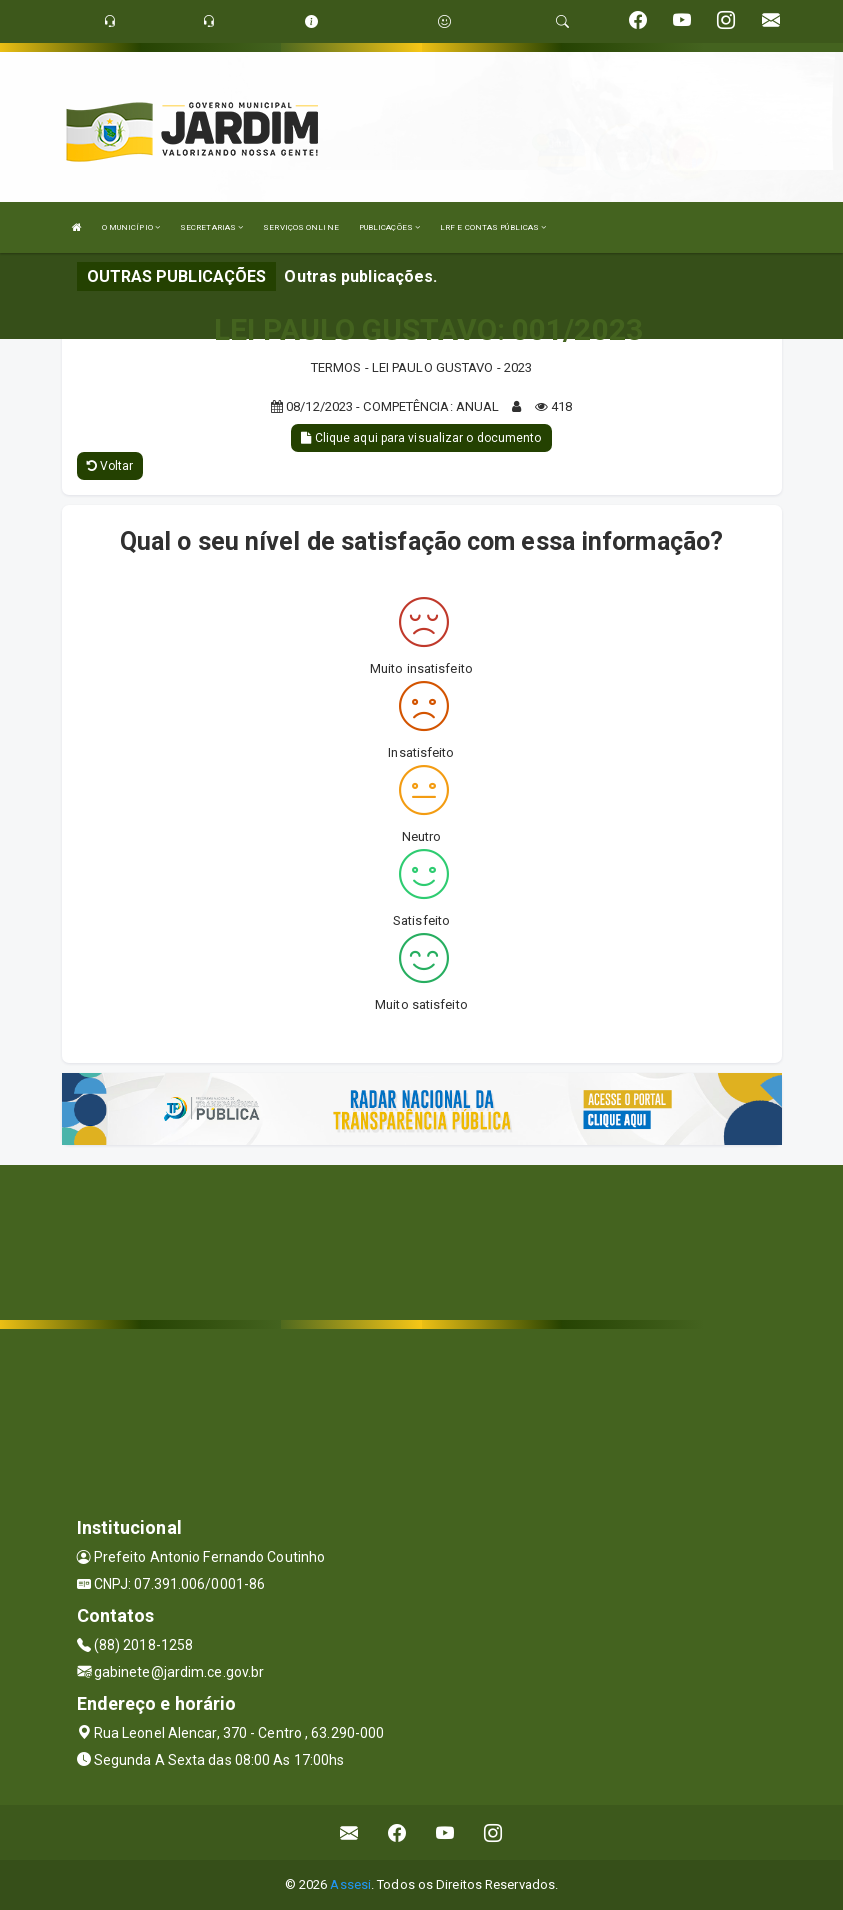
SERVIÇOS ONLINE (301, 227)
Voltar (110, 466)
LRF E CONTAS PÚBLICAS (493, 227)
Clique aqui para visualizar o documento (421, 438)
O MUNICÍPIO (131, 227)
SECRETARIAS (211, 227)
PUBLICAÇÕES (389, 227)
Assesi (350, 1884)
